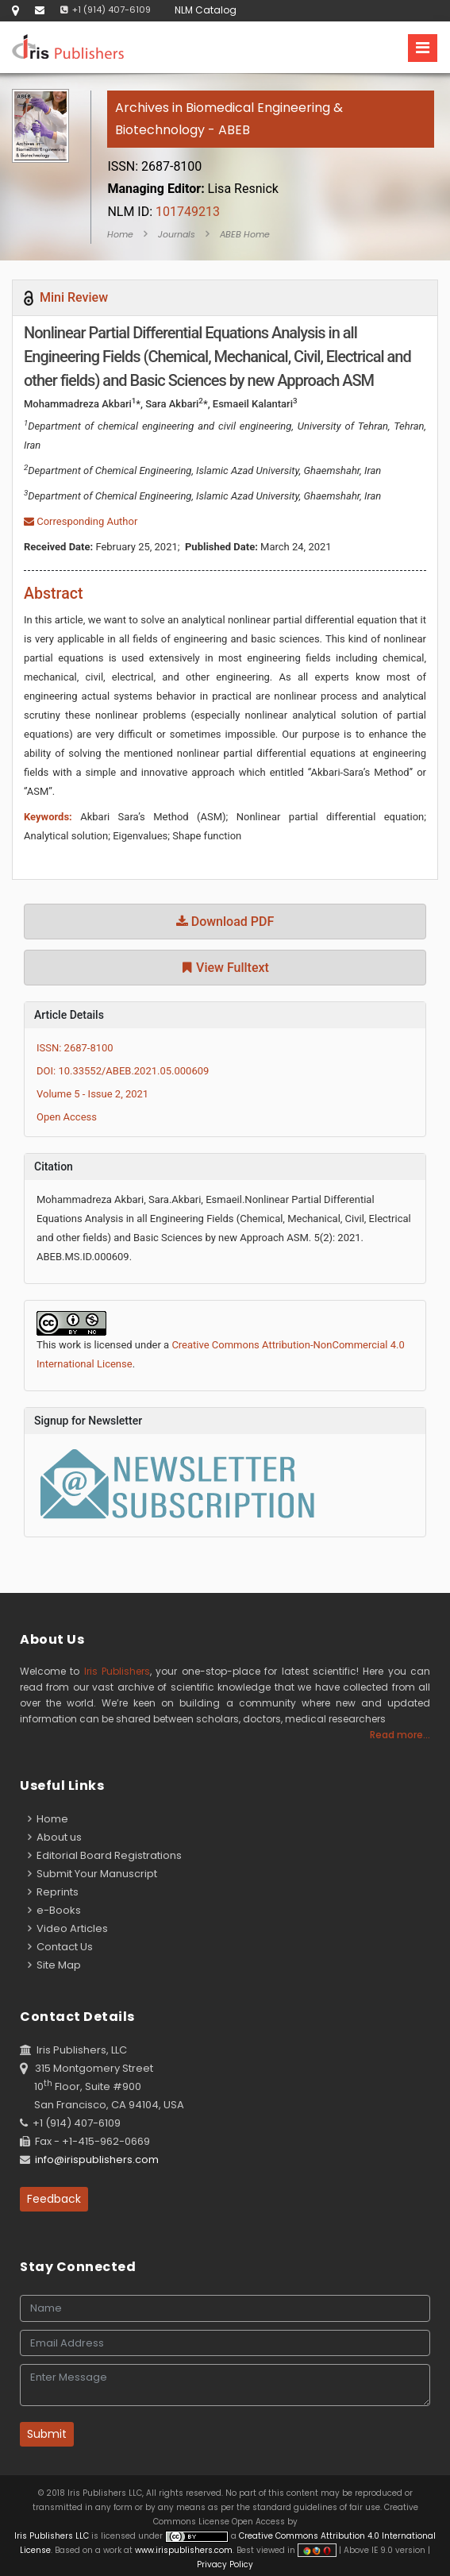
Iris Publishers (117, 1671)
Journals (176, 234)
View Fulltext (225, 967)
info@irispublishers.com (97, 2159)
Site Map (54, 1964)
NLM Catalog (206, 10)
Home (120, 234)
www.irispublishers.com (184, 2550)
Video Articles (68, 1928)
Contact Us (60, 1946)
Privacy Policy (225, 2564)
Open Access (67, 1117)
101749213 (163, 211)
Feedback (54, 2199)
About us (55, 1837)
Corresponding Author (80, 521)
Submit (47, 2434)
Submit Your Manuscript (92, 1873)
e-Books (54, 1910)
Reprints (53, 1891)
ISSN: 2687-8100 (75, 1048)
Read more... (400, 1734)
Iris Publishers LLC (52, 2536)
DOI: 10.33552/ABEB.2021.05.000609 (123, 1071)
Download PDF (225, 921)
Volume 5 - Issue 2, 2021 (92, 1094)
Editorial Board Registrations (105, 1855)
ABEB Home (245, 234)
